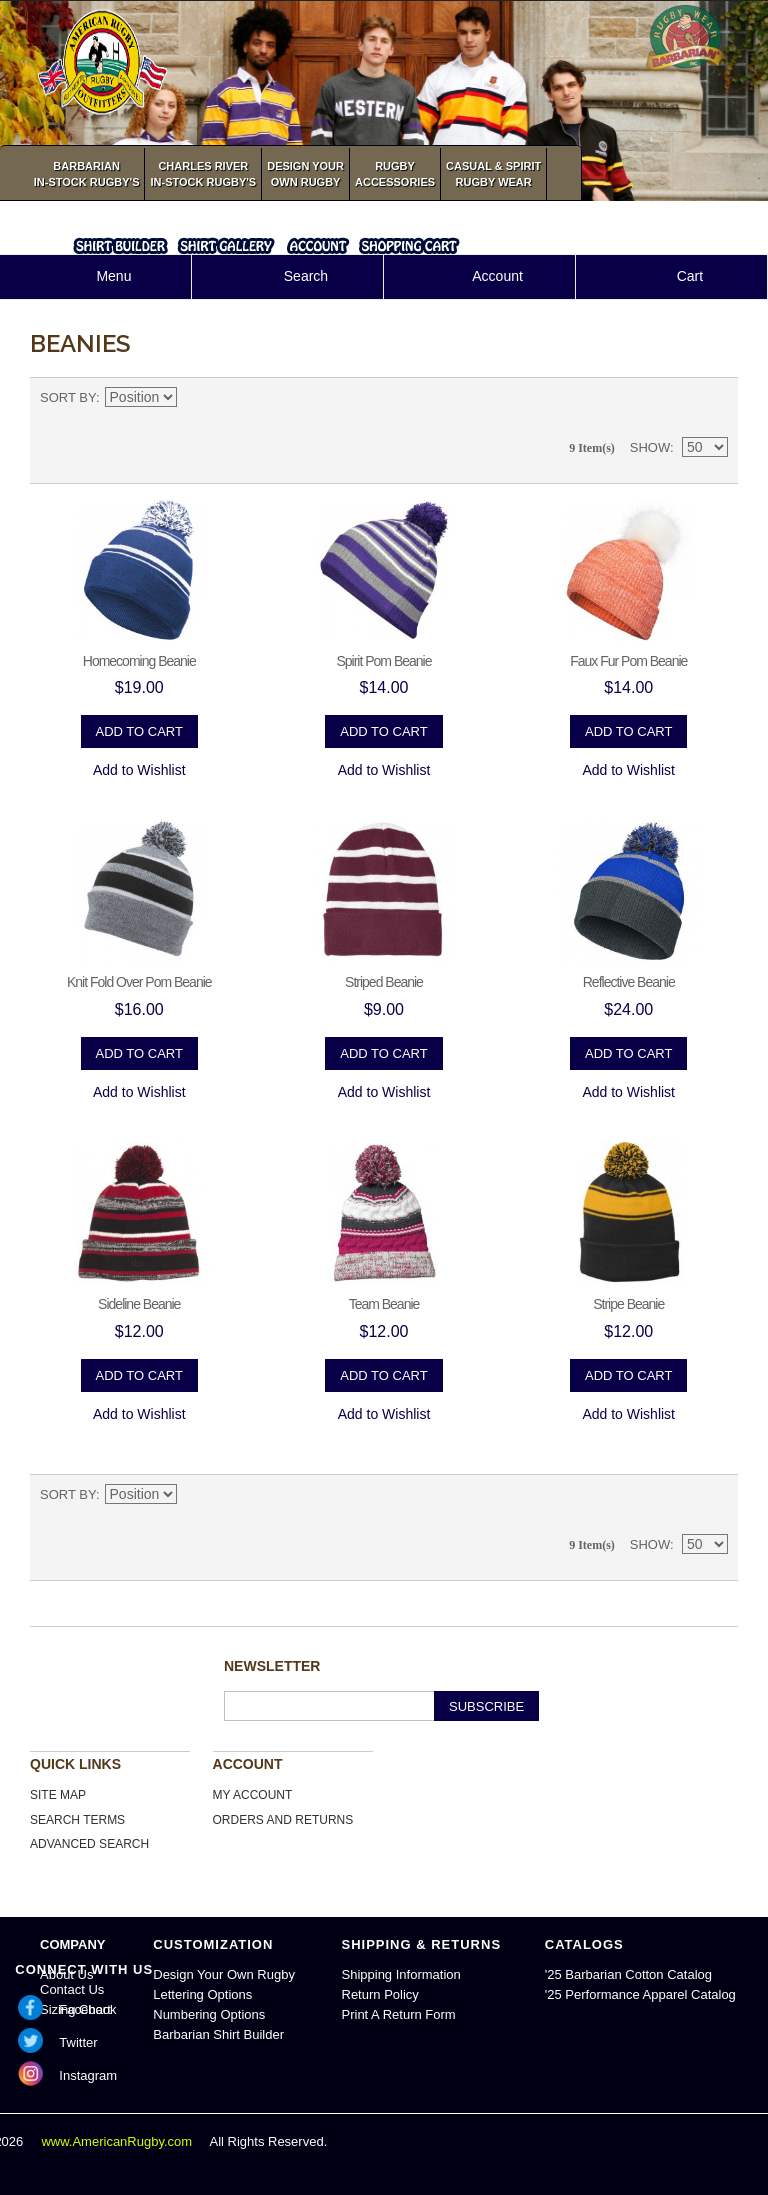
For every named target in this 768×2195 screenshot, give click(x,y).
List (713, 398)
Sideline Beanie (139, 1304)
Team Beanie (384, 1304)
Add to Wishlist (139, 770)
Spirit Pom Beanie (383, 661)
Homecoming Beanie (139, 661)
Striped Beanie (384, 982)
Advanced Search (89, 1844)
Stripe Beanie (628, 1304)
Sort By (68, 397)
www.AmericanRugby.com (118, 2141)
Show (650, 447)
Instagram (88, 2075)
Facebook (87, 2009)
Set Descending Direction (195, 398)
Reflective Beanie (629, 982)
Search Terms (77, 1820)
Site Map (58, 1795)
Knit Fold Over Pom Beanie (139, 982)
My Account (253, 1795)
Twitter (78, 2042)
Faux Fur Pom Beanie (628, 661)
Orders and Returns (283, 1820)
